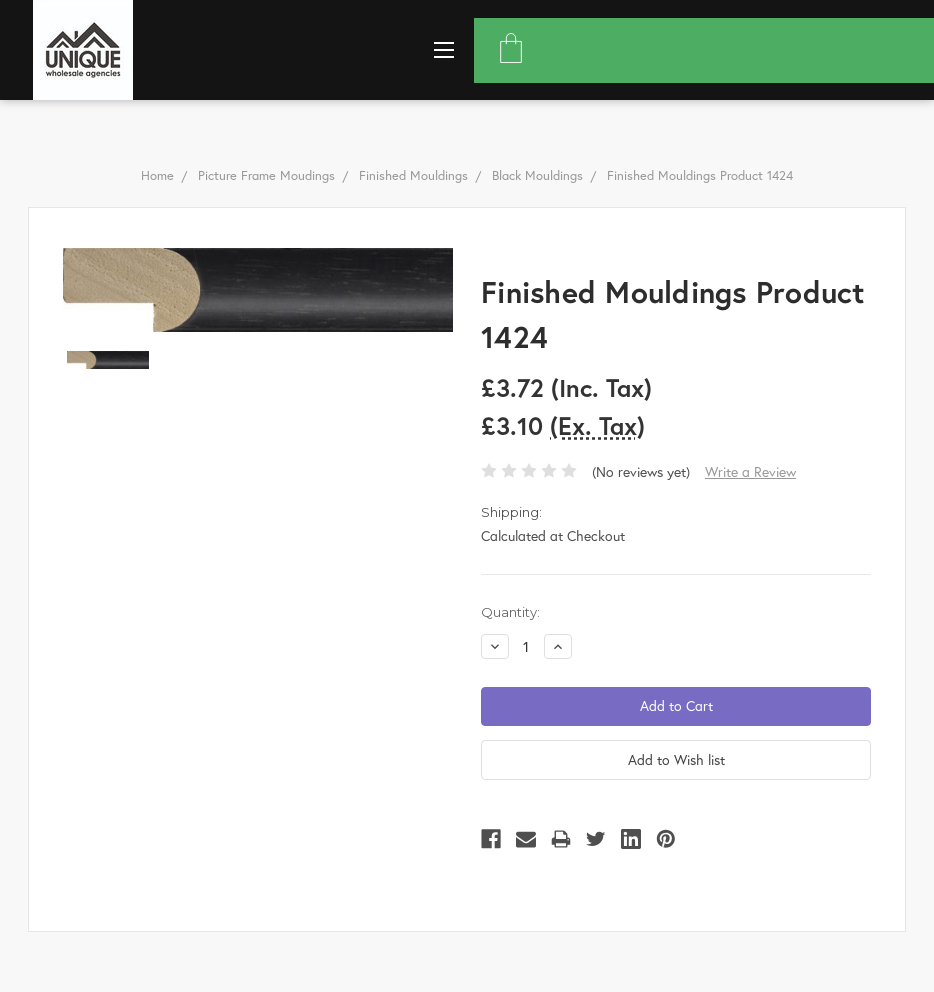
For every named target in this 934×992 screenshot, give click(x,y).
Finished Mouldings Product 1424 (700, 175)
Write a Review (750, 471)
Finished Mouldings (413, 175)
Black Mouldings (537, 175)
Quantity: (510, 612)
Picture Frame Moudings (266, 175)
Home (157, 175)
